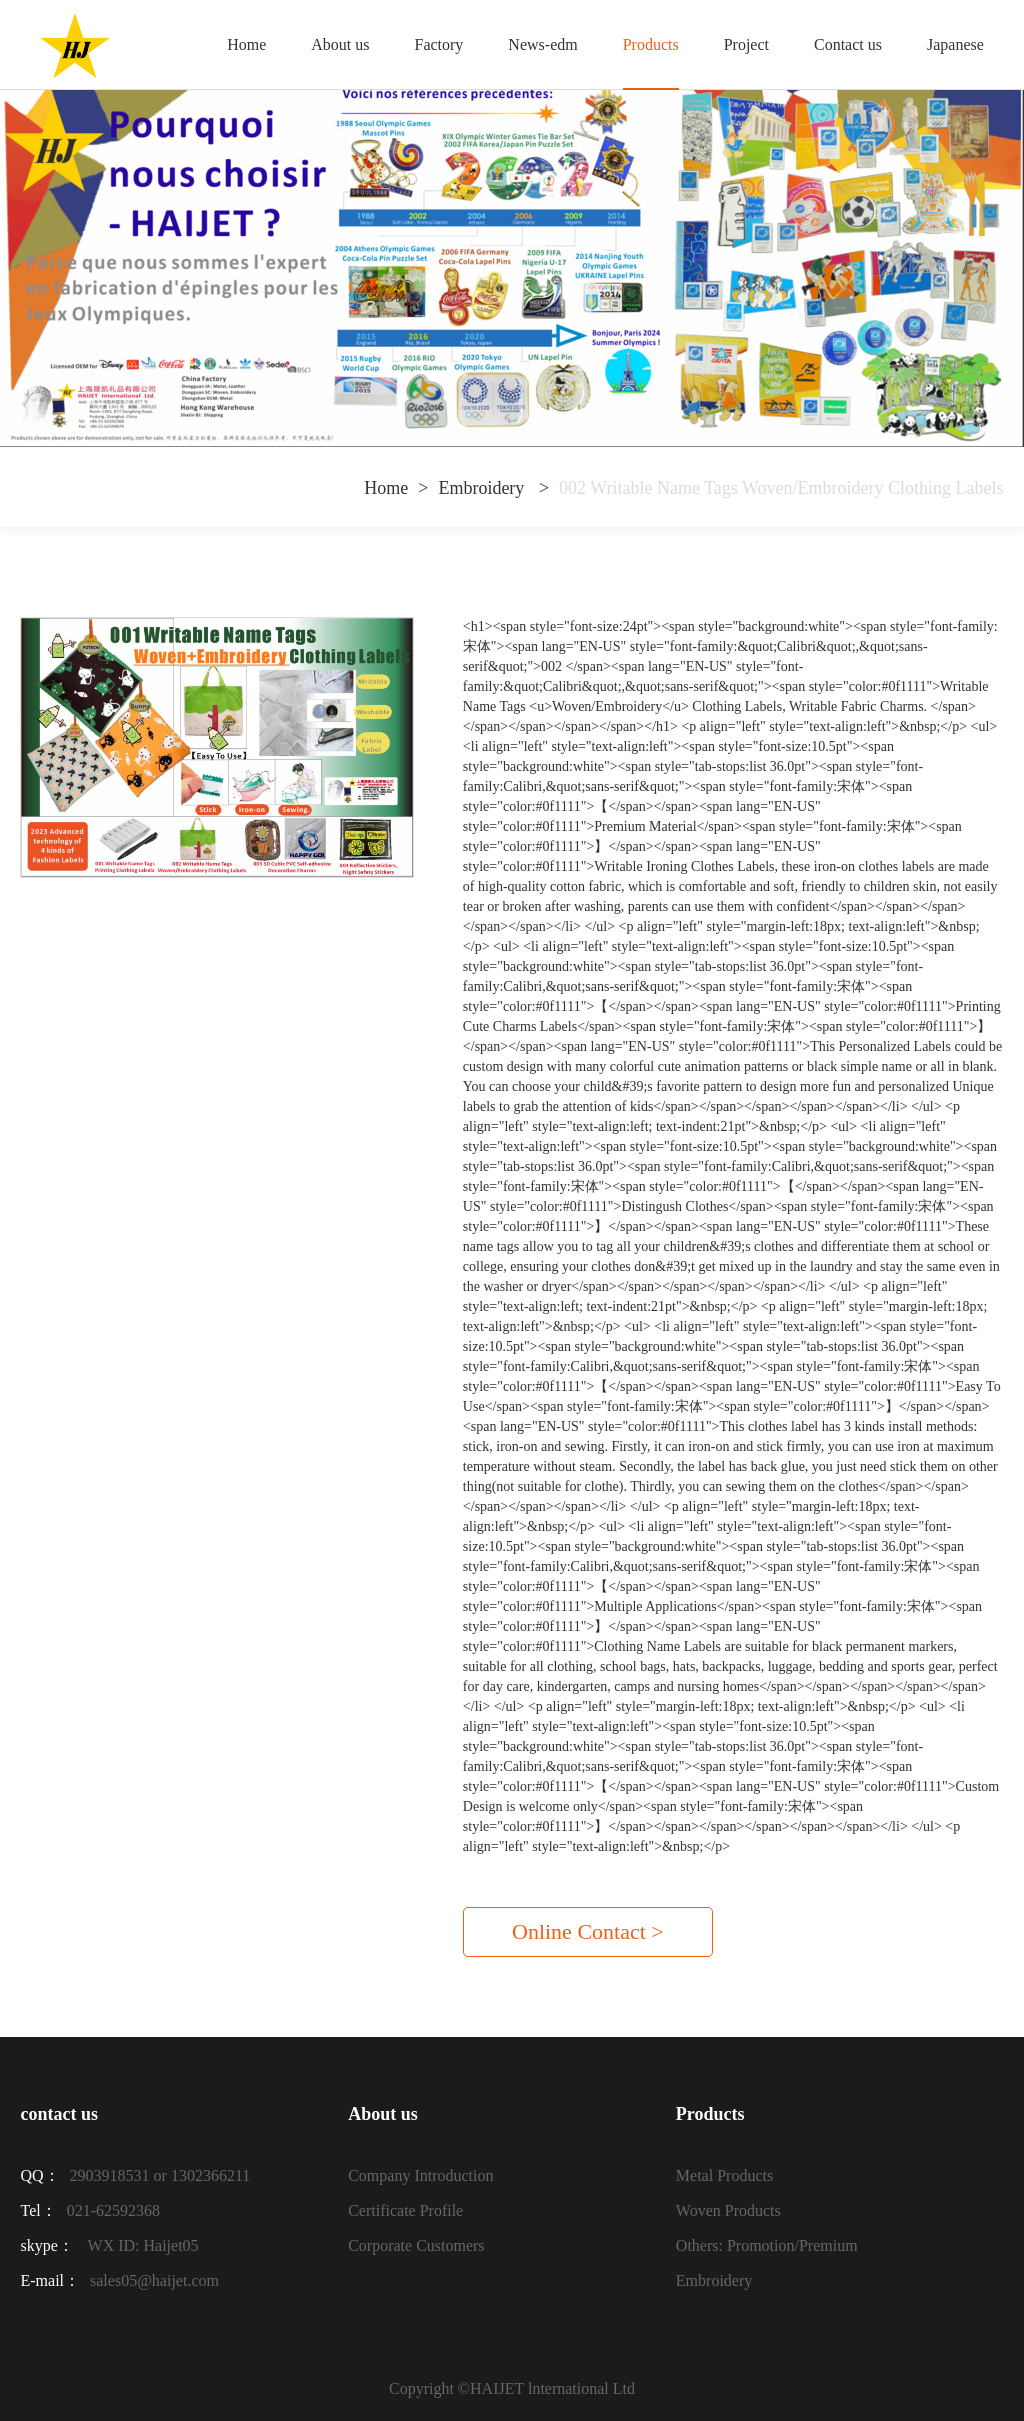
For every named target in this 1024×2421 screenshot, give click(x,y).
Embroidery (483, 488)
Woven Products (728, 2210)
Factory (438, 44)
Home (246, 44)
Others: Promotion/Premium (767, 2245)
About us (340, 44)
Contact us (848, 44)
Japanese (955, 44)
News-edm (542, 44)
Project (746, 44)
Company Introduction (420, 2175)
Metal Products (724, 2175)
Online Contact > (588, 1931)
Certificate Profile (405, 2210)
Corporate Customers (416, 2245)
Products (651, 44)
